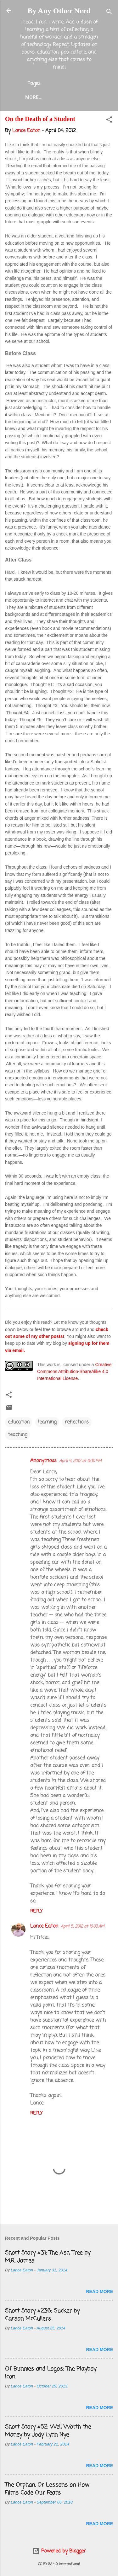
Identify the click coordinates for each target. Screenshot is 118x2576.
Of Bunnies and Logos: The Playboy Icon (50, 2373)
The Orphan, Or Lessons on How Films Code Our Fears (47, 2489)
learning (47, 1422)
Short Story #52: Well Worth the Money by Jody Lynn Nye (48, 2431)
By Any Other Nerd (58, 11)
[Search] (109, 12)
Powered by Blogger (59, 2551)
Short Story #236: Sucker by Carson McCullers (42, 2315)
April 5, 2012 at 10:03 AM (82, 1926)
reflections (77, 1422)
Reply (36, 1911)
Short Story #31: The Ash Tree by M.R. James (47, 2257)
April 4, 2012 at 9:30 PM (80, 1461)
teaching (17, 1435)
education (19, 1422)
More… (33, 97)
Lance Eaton (44, 1926)
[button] (109, 121)
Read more (99, 2291)
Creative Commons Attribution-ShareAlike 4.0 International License (74, 1371)
